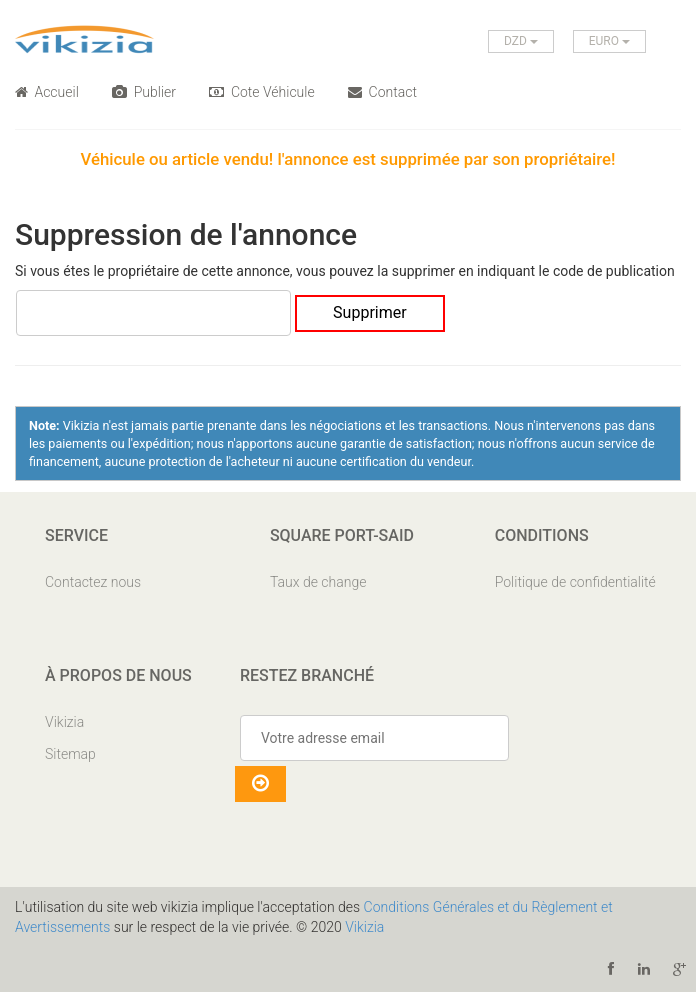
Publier (144, 92)
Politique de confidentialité (575, 582)
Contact (382, 92)
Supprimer (370, 312)
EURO (609, 41)
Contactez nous (93, 582)
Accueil (47, 92)
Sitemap (70, 754)
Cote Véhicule (261, 92)
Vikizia (64, 722)
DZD (521, 41)
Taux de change (318, 582)
